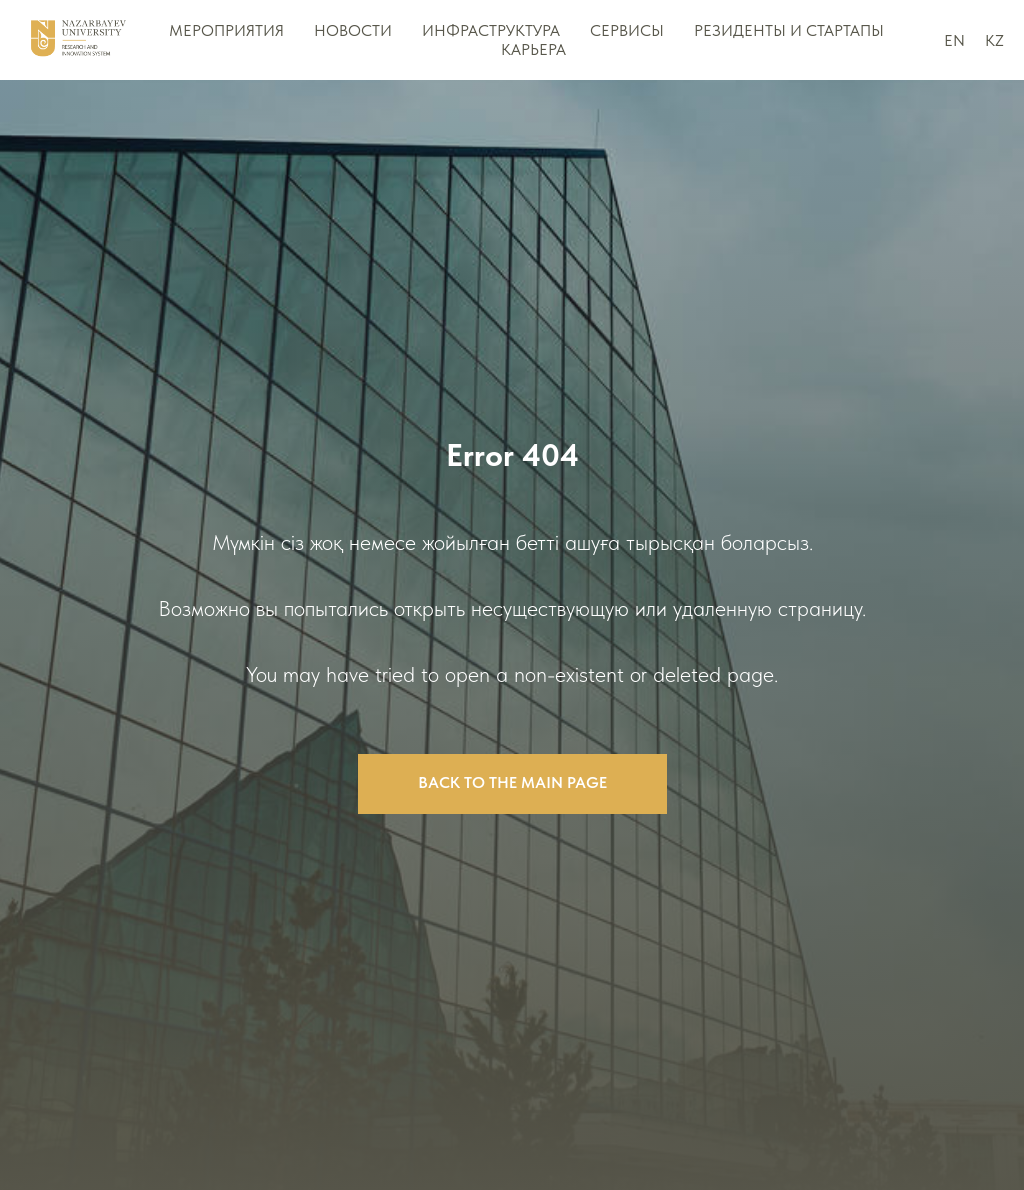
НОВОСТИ (353, 30)
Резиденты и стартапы (789, 30)
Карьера (533, 49)
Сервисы (627, 30)
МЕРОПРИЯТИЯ (226, 30)
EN (954, 40)
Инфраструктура (491, 30)
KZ (994, 40)
